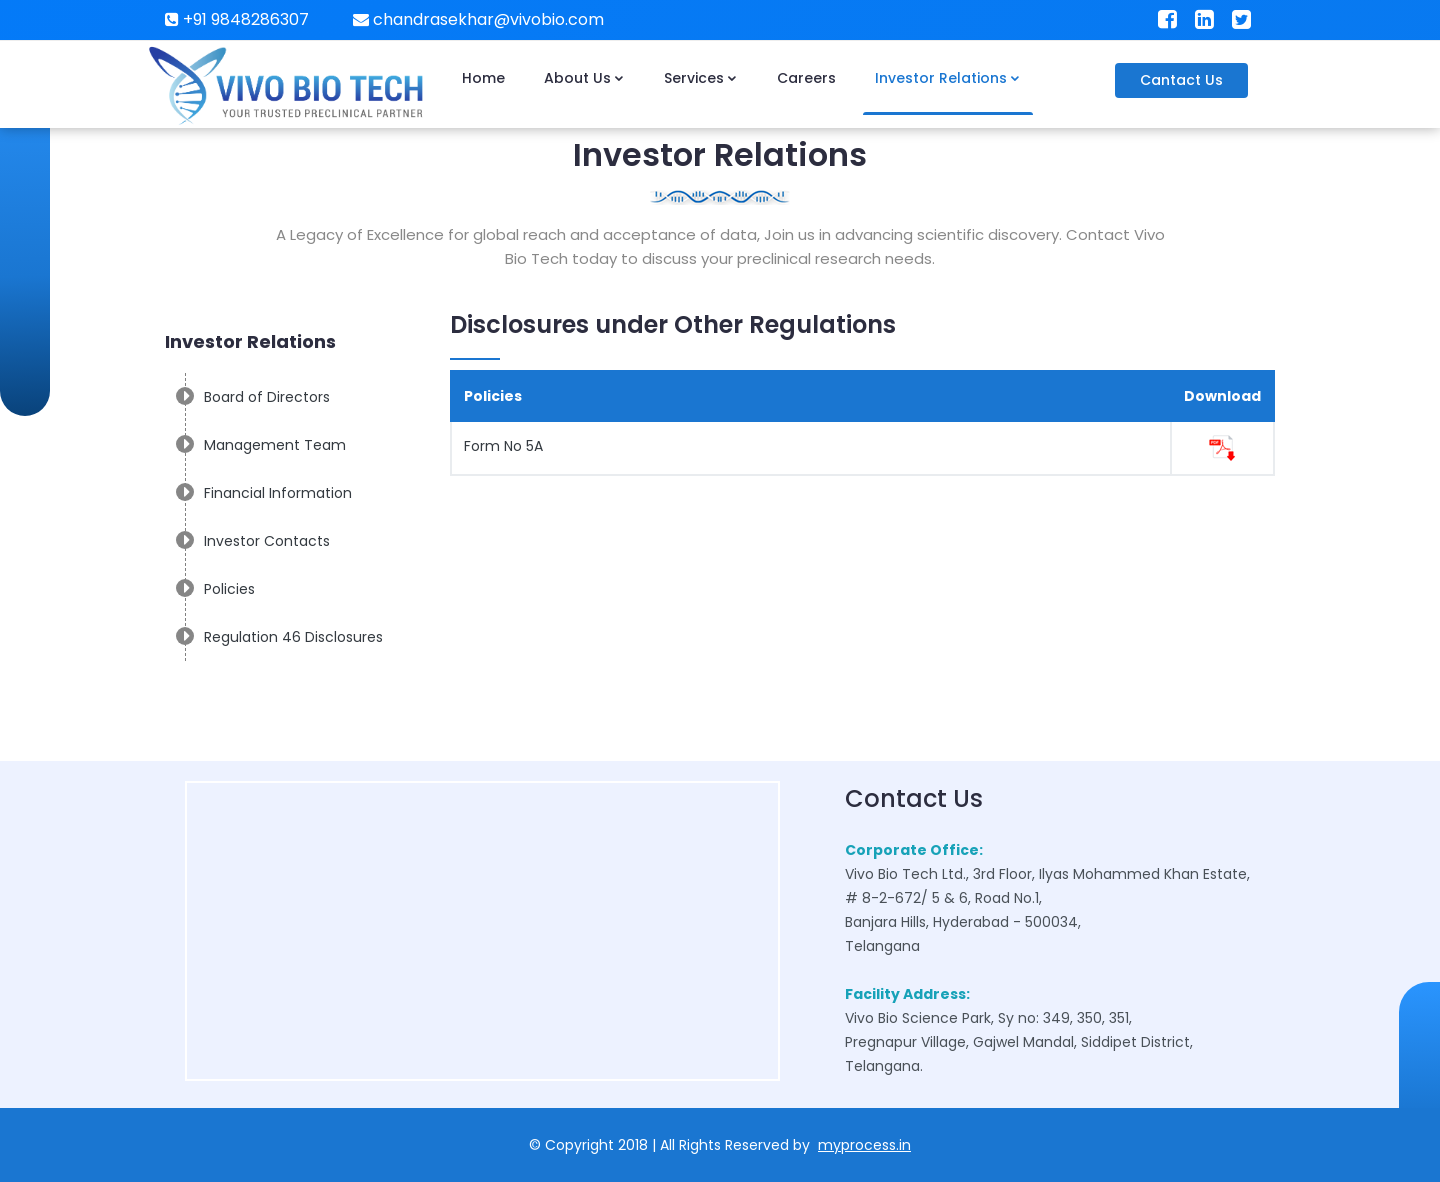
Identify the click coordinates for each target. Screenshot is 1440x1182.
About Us (584, 78)
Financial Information (278, 493)
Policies (229, 589)
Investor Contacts (267, 541)
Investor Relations (948, 78)
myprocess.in (864, 1145)
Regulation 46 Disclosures (293, 637)
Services (701, 78)
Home (483, 78)
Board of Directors (267, 397)
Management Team (275, 445)
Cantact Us (1181, 80)
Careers (806, 78)
